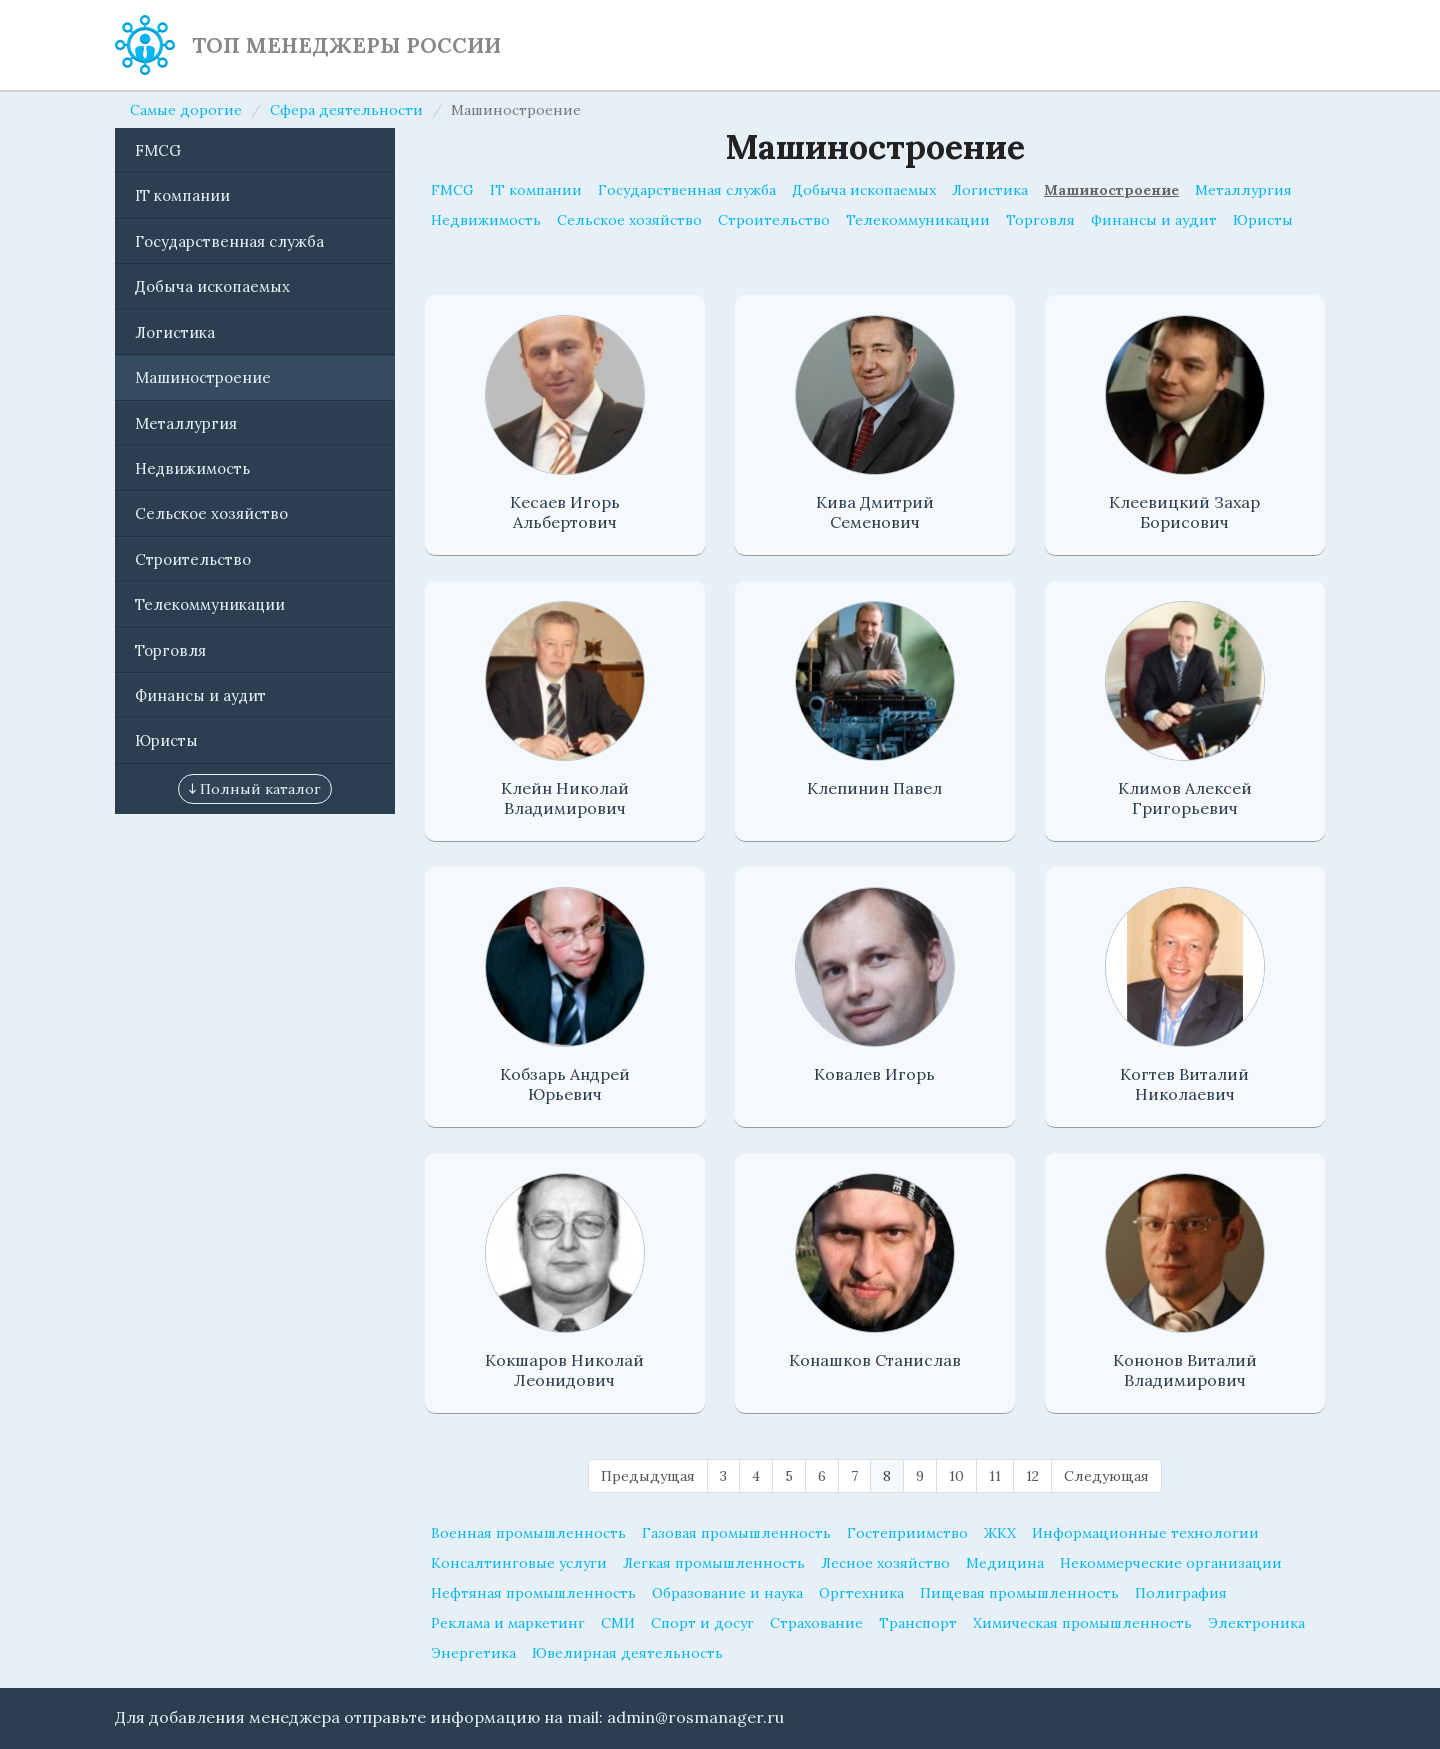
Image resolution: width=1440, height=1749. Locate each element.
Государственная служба (229, 241)
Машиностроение (203, 377)
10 (956, 1476)
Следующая (1106, 1476)
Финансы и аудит (200, 695)
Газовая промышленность (736, 1533)
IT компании (182, 195)
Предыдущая (648, 1476)
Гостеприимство (907, 1533)
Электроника (1256, 1623)
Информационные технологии (1145, 1533)
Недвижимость (192, 468)
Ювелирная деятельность (627, 1653)
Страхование (816, 1623)
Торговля (170, 650)
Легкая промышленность (714, 1563)
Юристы (166, 740)
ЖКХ (1000, 1533)
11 (995, 1476)
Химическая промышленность (1082, 1623)
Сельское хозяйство (211, 513)
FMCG (158, 150)
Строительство (193, 559)
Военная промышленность (528, 1533)
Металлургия (186, 423)
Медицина (1005, 1563)
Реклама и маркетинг (508, 1623)
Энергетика (473, 1653)
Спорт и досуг (702, 1623)
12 (1032, 1476)
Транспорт (918, 1623)
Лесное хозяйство (885, 1563)
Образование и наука (727, 1593)
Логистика (175, 332)
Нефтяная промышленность (533, 1593)
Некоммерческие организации (1171, 1563)
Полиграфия (1181, 1593)
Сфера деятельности (346, 110)
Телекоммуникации (210, 604)
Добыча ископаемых (212, 286)
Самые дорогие (186, 110)
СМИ (618, 1623)
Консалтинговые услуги (519, 1563)
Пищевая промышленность (1019, 1593)
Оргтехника (861, 1593)
